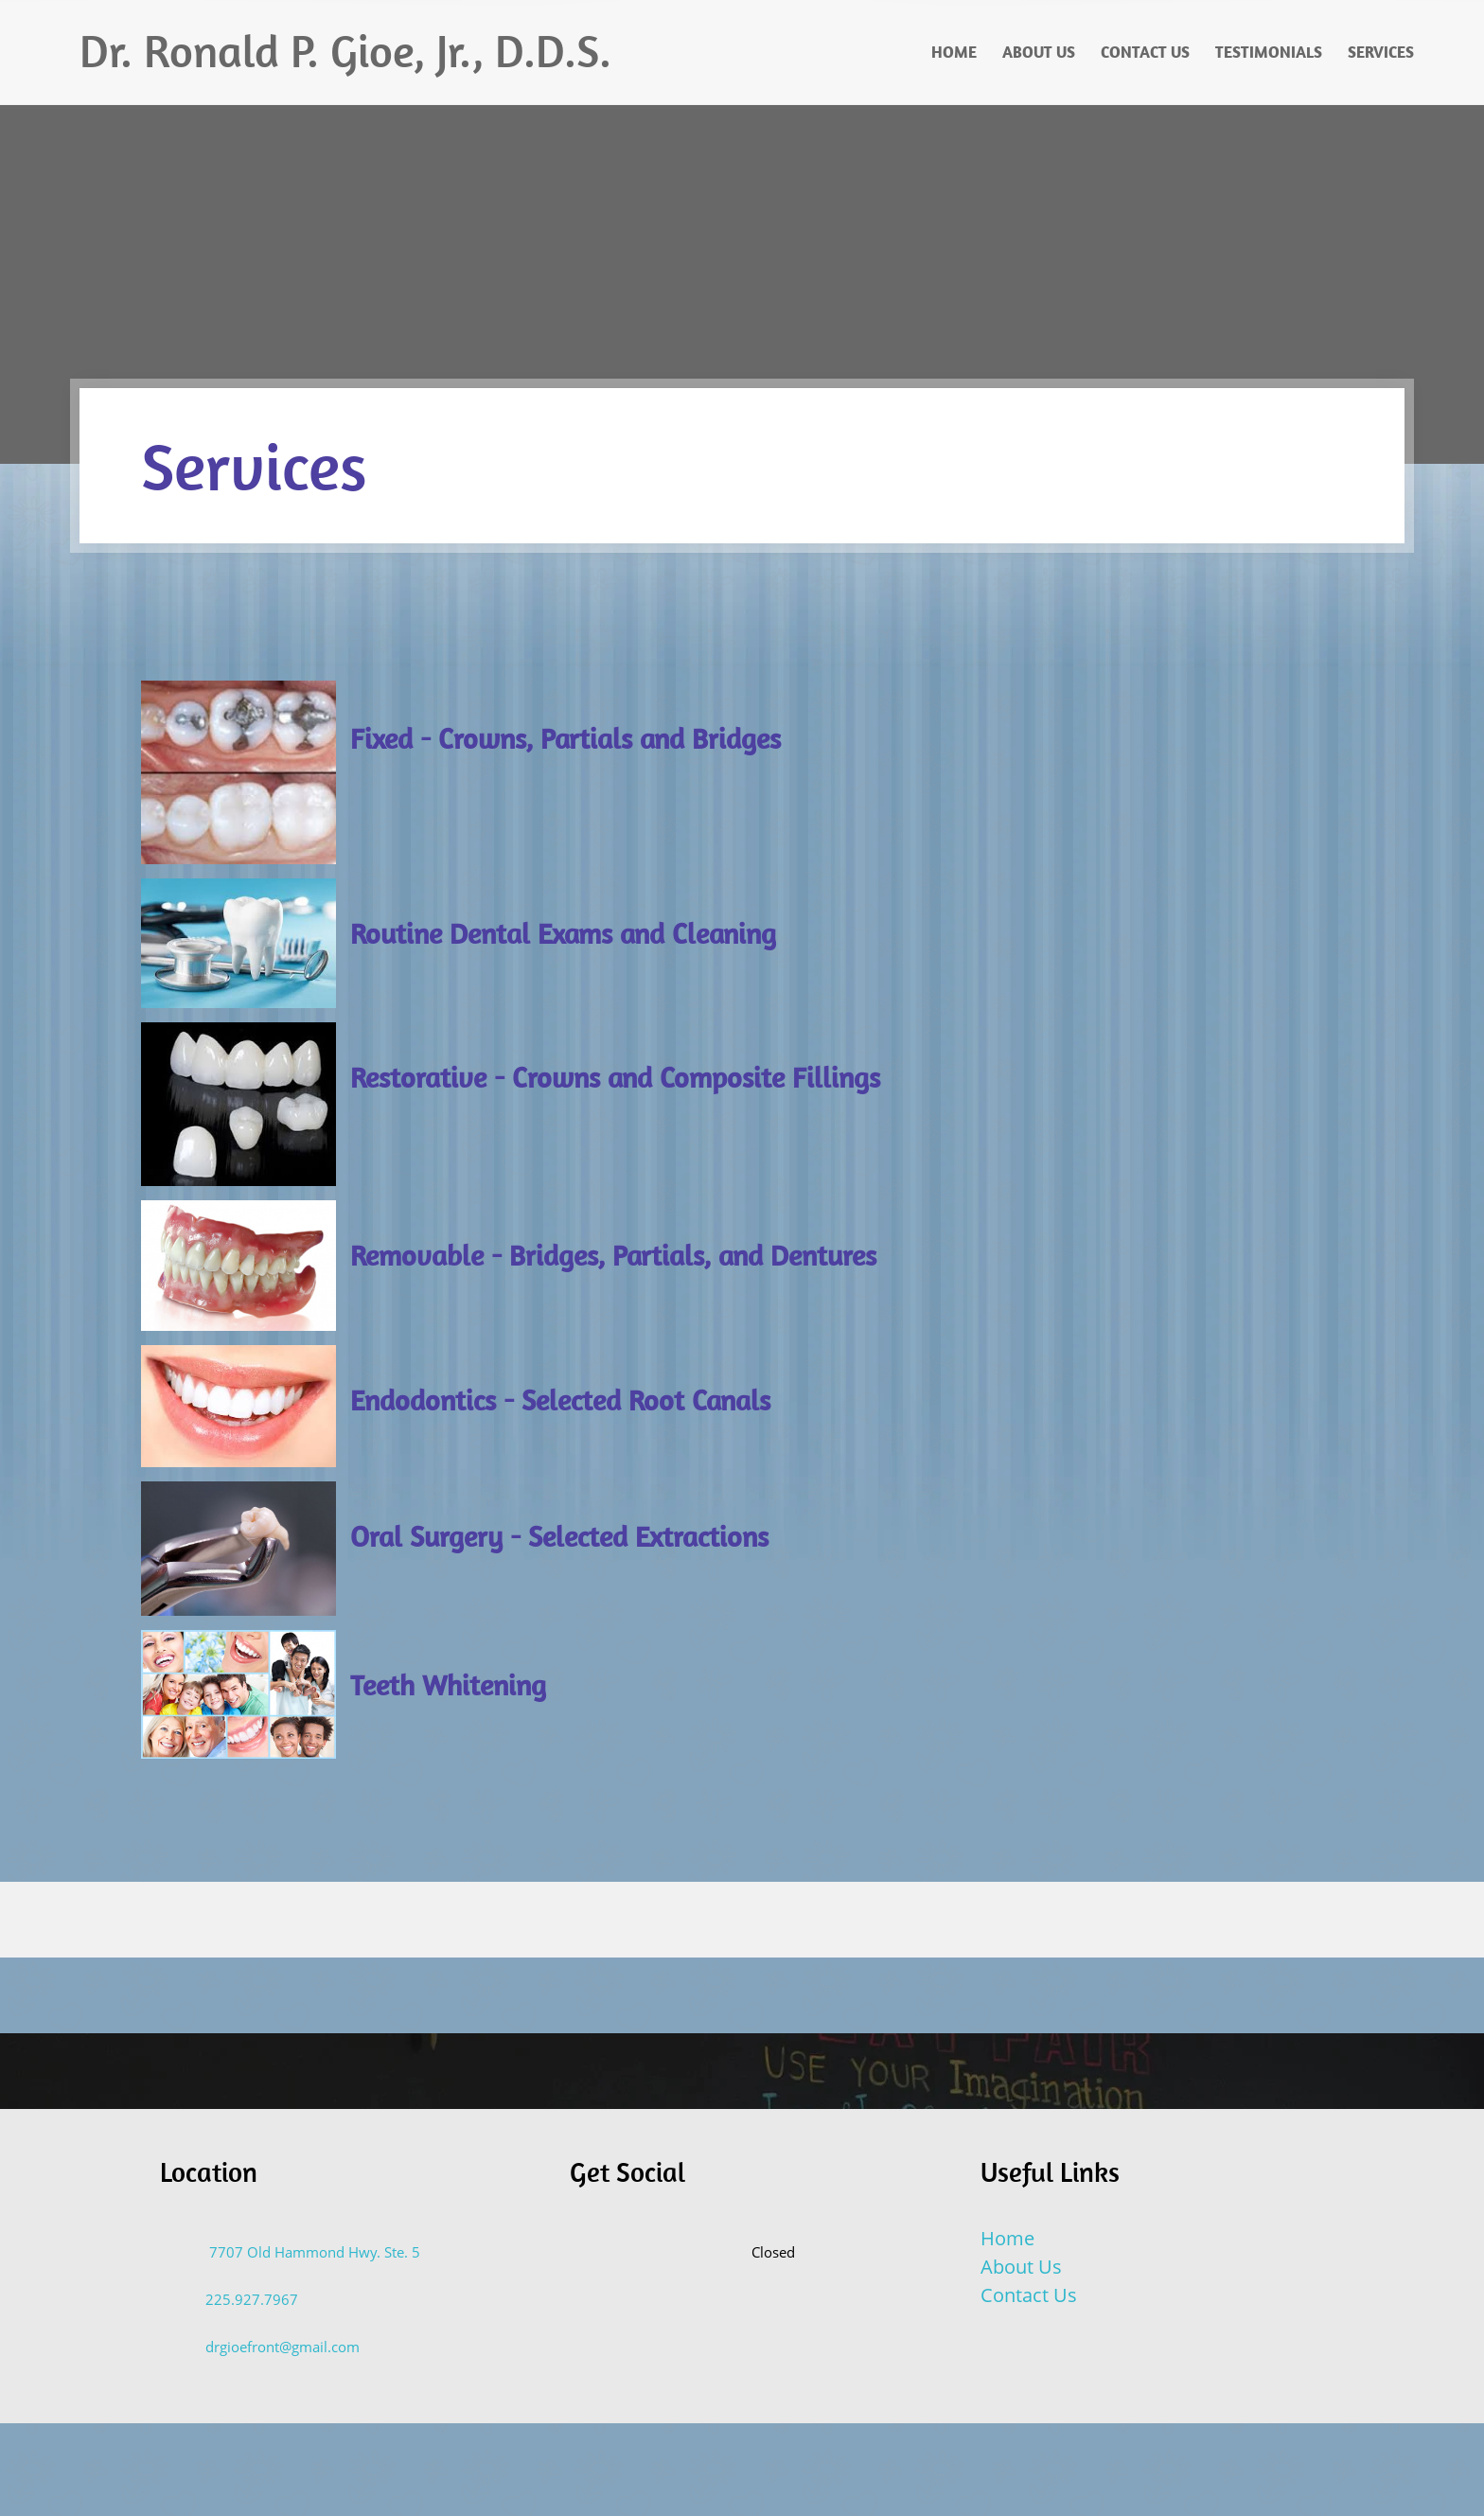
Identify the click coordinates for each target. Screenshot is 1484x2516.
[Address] (299, 2253)
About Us (1021, 2266)
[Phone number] (238, 2300)
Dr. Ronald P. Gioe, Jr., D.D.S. (345, 51)
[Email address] (269, 2347)
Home (1007, 2238)
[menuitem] (955, 52)
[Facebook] (683, 2252)
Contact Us (1028, 2295)
